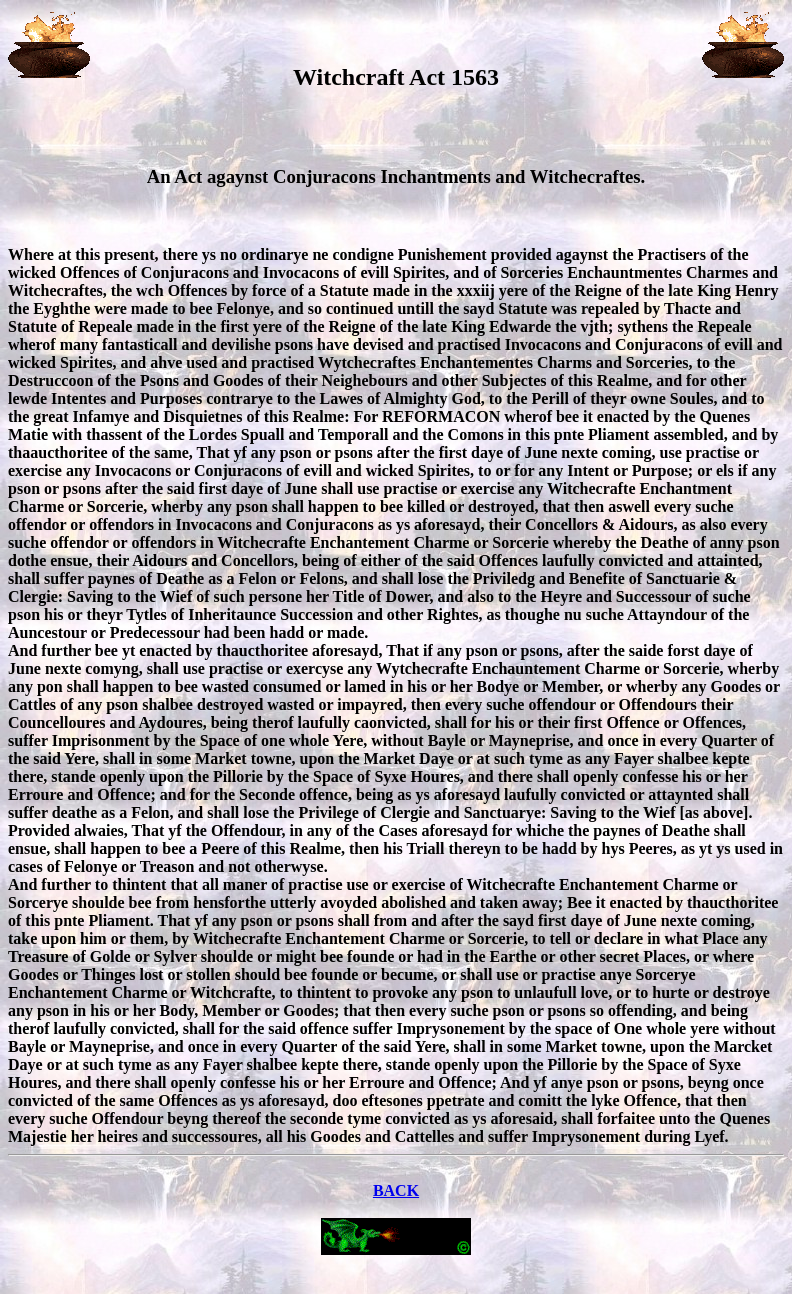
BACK (396, 1190)
